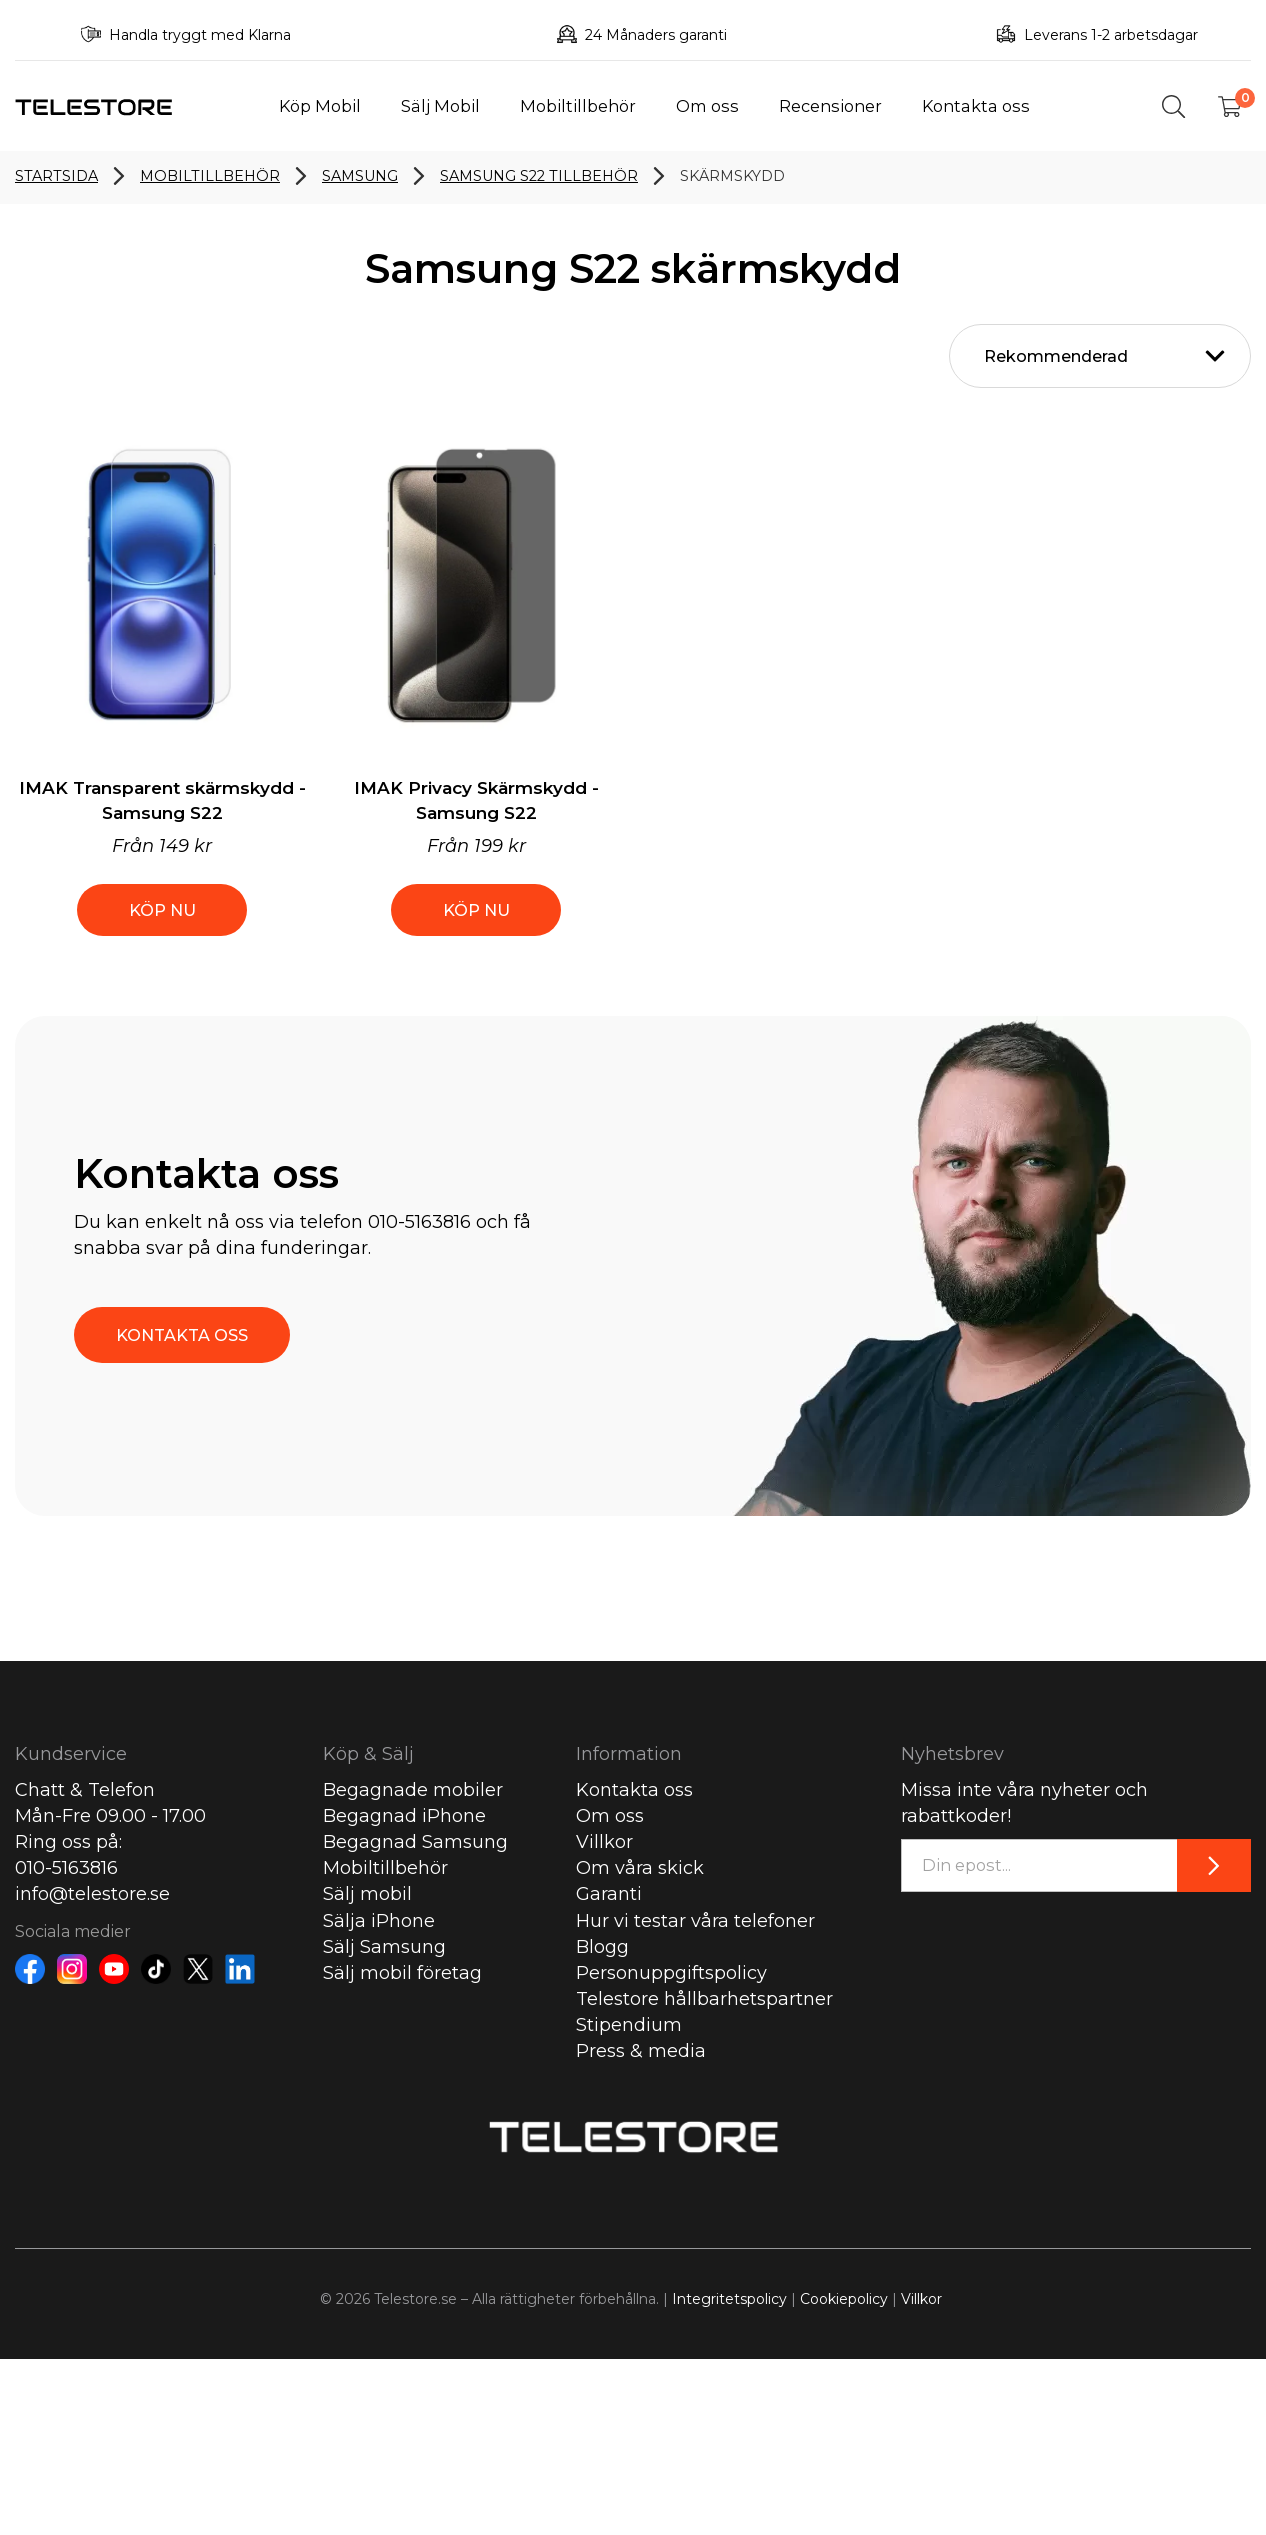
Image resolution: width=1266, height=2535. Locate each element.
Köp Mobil (320, 106)
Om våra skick (640, 1868)
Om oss (707, 106)
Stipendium (629, 2025)
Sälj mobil (367, 1894)
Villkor (604, 1842)
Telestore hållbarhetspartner (704, 1999)
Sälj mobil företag (402, 1973)
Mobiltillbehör (578, 106)
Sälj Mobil (440, 106)
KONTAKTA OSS (182, 1335)
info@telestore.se (92, 1894)
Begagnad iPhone (404, 1816)
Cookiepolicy (844, 2299)
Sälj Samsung (384, 1947)
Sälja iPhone (379, 1921)
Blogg (602, 1947)
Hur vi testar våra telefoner (695, 1921)
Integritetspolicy (729, 2299)
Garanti (609, 1894)
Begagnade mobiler (413, 1790)
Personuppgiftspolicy (671, 1973)
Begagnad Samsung (415, 1842)
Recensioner (830, 106)
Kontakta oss (976, 106)
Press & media (641, 2051)
